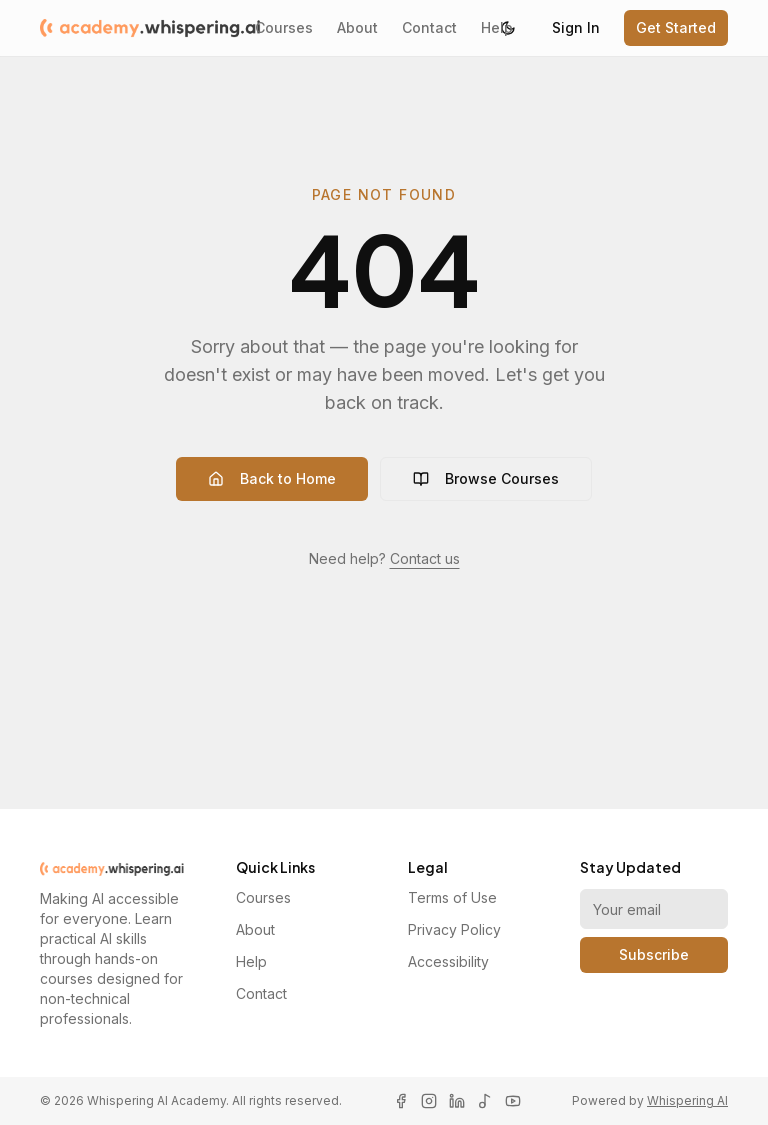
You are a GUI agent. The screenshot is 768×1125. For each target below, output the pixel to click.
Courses (284, 27)
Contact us (425, 558)
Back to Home (272, 478)
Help (497, 27)
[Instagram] (429, 1101)
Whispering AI (687, 1100)
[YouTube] (513, 1101)
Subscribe (654, 954)
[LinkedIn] (457, 1101)
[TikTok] (485, 1101)
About (357, 27)
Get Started (676, 27)
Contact (429, 27)
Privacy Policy (454, 929)
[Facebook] (401, 1101)
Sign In (576, 27)
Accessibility (448, 961)
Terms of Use (452, 897)
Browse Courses (486, 478)
